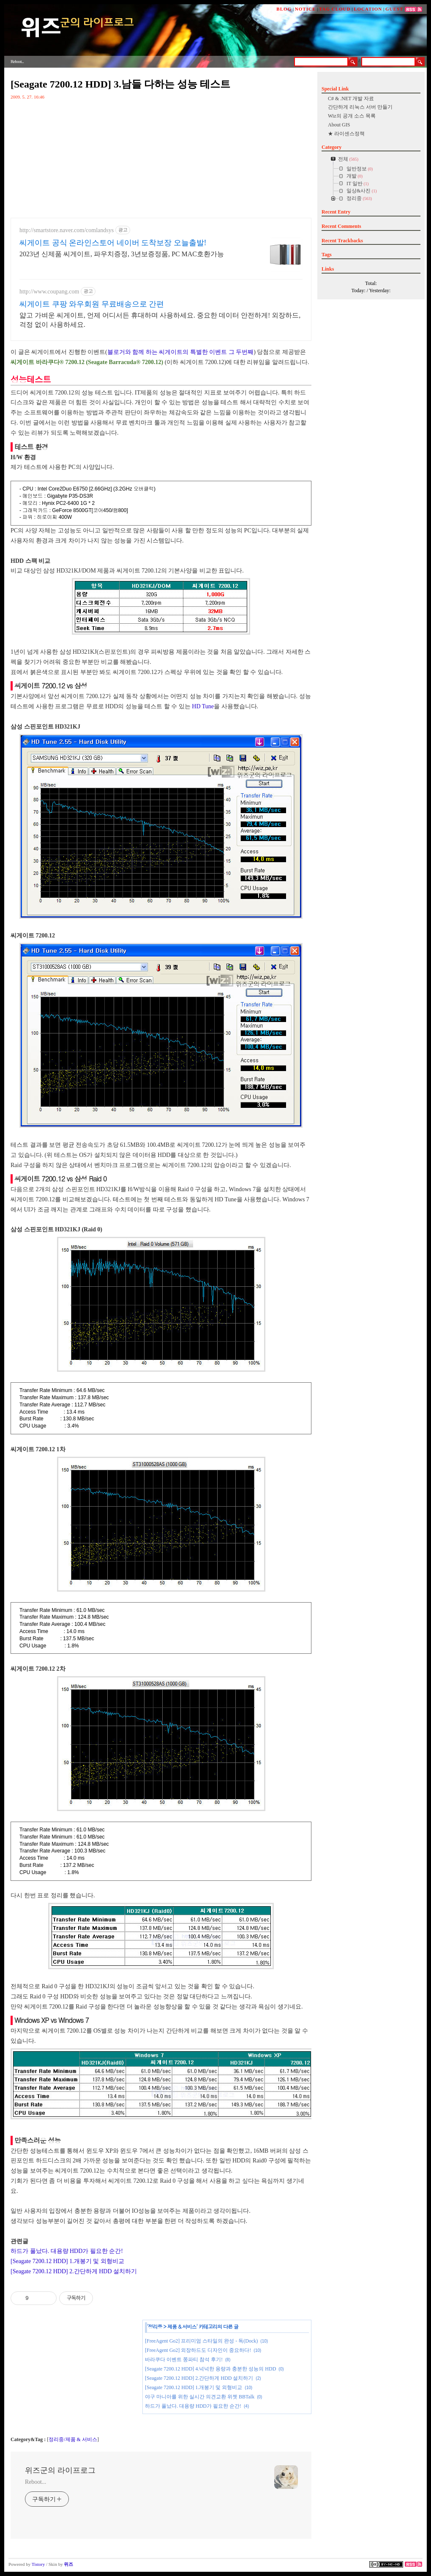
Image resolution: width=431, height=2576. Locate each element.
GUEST (394, 8)
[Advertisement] (74, 2377)
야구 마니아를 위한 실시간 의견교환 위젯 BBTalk (199, 2397)
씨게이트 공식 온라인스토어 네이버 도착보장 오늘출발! (113, 242)
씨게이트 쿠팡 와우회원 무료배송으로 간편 (91, 304)
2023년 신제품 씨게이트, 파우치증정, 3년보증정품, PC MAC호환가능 (121, 254)
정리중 (155, 2326)
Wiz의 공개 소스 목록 (352, 116)
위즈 (68, 2564)
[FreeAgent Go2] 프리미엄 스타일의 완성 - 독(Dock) (201, 2341)
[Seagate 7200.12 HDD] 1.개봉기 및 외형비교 (67, 2261)
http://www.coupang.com (49, 291)
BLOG (284, 8)
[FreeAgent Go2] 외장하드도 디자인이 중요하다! (198, 2350)
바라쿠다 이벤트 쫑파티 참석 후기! (184, 2359)
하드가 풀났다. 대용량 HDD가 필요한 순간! (67, 2251)
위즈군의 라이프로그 (60, 2470)
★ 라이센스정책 (346, 134)
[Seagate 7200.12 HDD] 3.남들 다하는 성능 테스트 (120, 84)
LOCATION (368, 8)
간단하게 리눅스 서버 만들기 (360, 107)
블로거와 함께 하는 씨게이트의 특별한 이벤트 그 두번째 (180, 352)
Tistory (38, 2564)
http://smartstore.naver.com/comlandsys (66, 230)
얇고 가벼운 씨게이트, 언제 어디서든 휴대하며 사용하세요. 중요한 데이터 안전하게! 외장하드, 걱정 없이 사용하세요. (159, 320)
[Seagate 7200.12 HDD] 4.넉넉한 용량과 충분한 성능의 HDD (210, 2369)
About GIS (339, 125)
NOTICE (305, 8)
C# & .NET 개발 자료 (351, 98)
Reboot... (35, 2482)
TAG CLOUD (335, 8)
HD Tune (203, 706)
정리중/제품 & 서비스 (73, 2439)
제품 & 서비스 (181, 2326)
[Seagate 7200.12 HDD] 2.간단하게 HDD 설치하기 (74, 2271)
